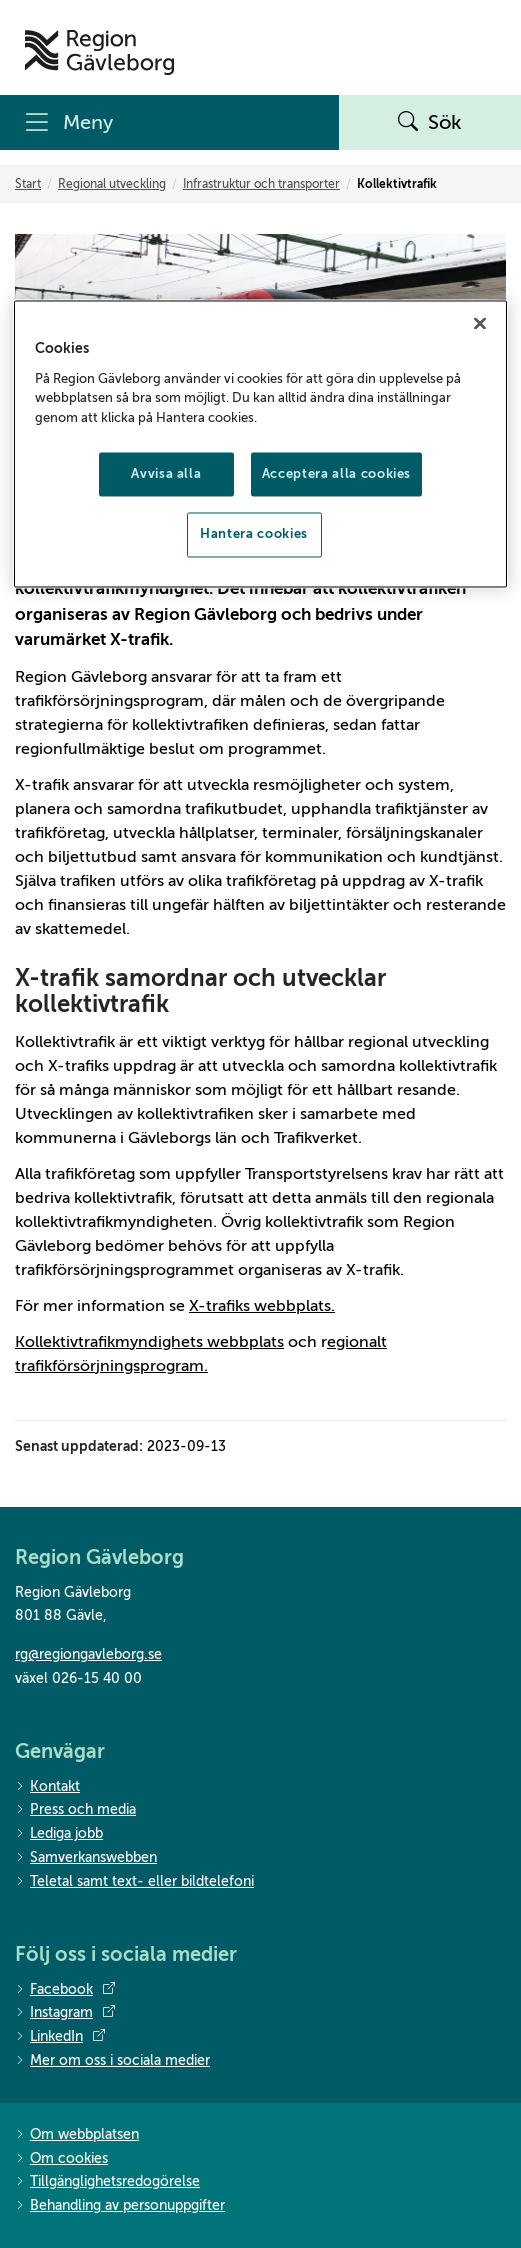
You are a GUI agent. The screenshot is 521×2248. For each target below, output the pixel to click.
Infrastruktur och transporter (261, 184)
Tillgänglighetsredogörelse (107, 2182)
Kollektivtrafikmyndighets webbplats (149, 1342)
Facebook (65, 1990)
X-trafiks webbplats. (262, 1306)
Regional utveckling (112, 184)
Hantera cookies (254, 534)
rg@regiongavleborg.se (88, 1654)
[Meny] (169, 122)
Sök (430, 123)
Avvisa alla (166, 474)
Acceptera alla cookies (336, 474)
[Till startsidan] (99, 52)
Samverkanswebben (86, 1858)
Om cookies (61, 2159)
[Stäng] (480, 324)
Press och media (75, 1810)
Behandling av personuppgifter (120, 2206)
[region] (260, 444)
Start (28, 184)
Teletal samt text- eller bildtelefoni (134, 1882)
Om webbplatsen (77, 2135)
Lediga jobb (59, 1834)
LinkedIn (60, 2037)
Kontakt (47, 1787)
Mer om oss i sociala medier (112, 2061)
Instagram (65, 2013)
